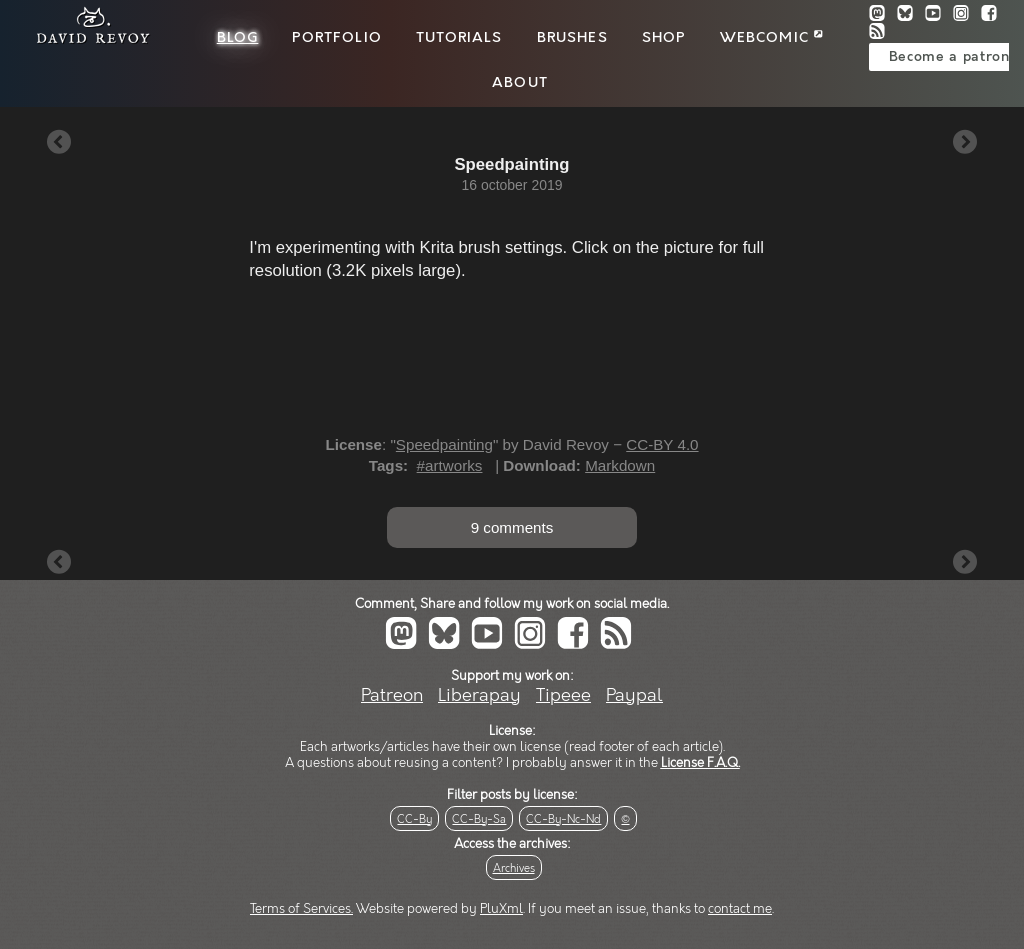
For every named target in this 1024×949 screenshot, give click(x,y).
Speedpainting (444, 444)
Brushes (572, 38)
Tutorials (459, 38)
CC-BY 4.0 (662, 444)
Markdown (620, 465)
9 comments (512, 527)
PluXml (501, 909)
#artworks (450, 465)
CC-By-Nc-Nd (563, 819)
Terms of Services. (301, 909)
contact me (740, 909)
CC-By (414, 819)
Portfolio (336, 38)
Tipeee (563, 695)
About (520, 83)
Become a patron (949, 57)
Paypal (634, 695)
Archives (514, 868)
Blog (238, 38)
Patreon (392, 695)
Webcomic (771, 38)
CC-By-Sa (479, 819)
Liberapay (479, 695)
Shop (664, 38)
